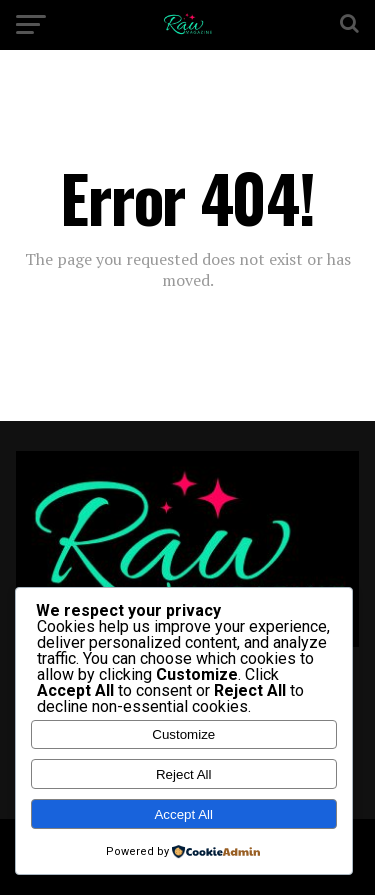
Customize (183, 734)
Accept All (183, 814)
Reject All (184, 774)
